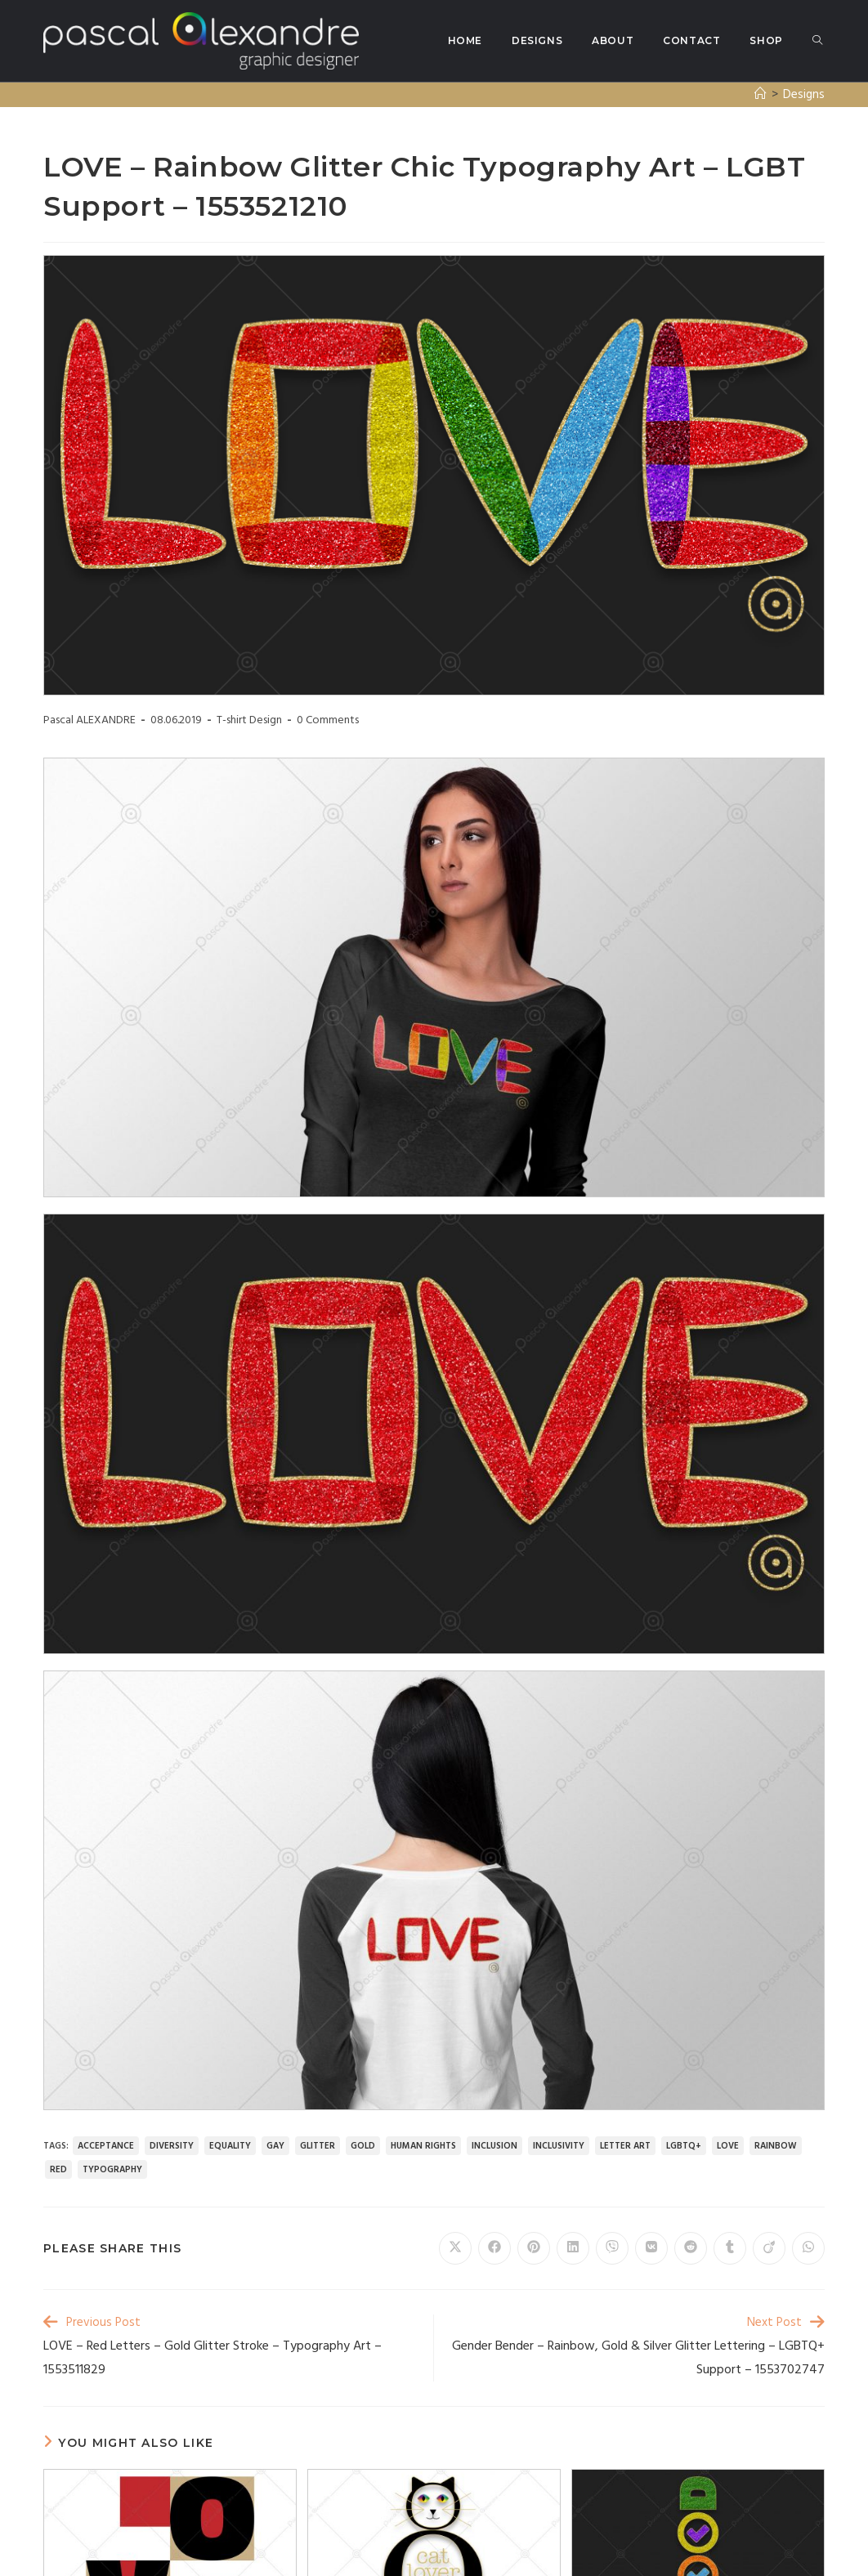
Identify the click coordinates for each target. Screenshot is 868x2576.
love (728, 2146)
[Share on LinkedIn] (573, 2248)
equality (230, 2146)
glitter (317, 2146)
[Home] (760, 95)
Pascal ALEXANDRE (89, 720)
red (58, 2169)
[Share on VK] (651, 2248)
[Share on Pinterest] (533, 2248)
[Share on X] (455, 2248)
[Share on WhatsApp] (808, 2248)
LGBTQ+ (683, 2146)
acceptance (106, 2146)
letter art (625, 2146)
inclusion (494, 2146)
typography (112, 2169)
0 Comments (328, 720)
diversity (172, 2146)
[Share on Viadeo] (769, 2248)
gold (363, 2146)
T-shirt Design (249, 720)
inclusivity (558, 2146)
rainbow (775, 2146)
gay (275, 2146)
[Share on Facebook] (494, 2248)
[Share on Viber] (612, 2248)
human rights (423, 2146)
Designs (804, 95)
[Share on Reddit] (690, 2248)
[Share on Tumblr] (730, 2248)
